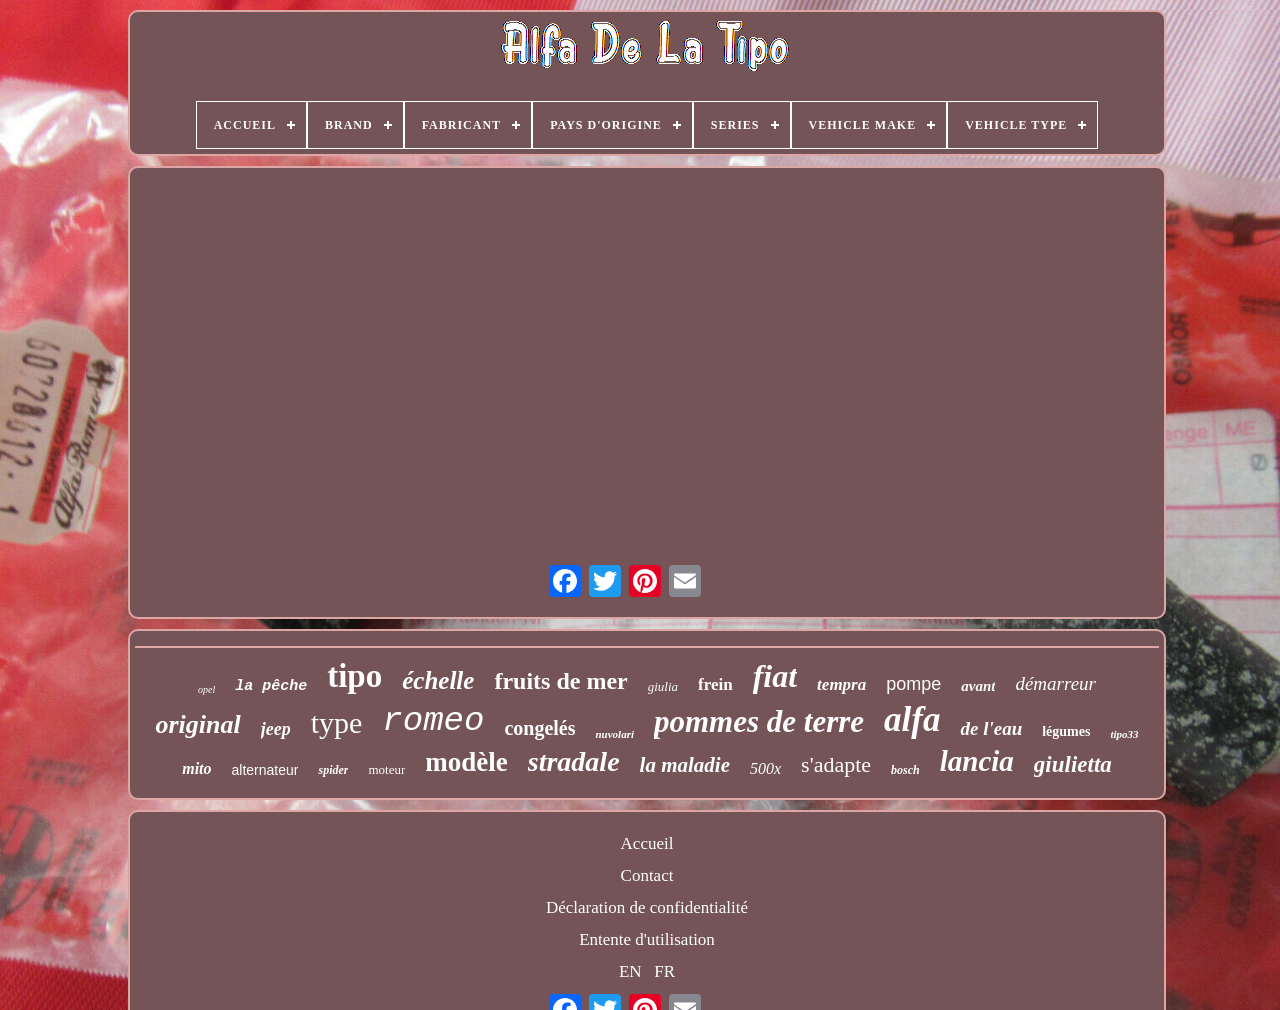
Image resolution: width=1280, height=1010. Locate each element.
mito (196, 768)
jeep (276, 729)
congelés (539, 728)
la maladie (685, 765)
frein (715, 684)
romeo (433, 721)
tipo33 (1124, 734)
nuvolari (614, 734)
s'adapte (836, 764)
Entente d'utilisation (647, 939)
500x (765, 768)
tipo (354, 676)
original (197, 724)
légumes (1066, 731)
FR (664, 971)
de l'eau (991, 728)
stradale (574, 761)
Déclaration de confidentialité (647, 907)
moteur (386, 769)
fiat (775, 676)
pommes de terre (759, 721)
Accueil (647, 843)
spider (333, 770)
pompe (913, 684)
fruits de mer (560, 681)
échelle (438, 680)
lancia (977, 761)
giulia (663, 686)
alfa (912, 719)
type (337, 722)
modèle (466, 762)
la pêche (271, 686)
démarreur (1055, 683)
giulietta (1073, 764)
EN (630, 971)
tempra (841, 684)
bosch (905, 770)
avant (978, 686)
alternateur (265, 770)
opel (206, 689)
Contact (647, 875)
